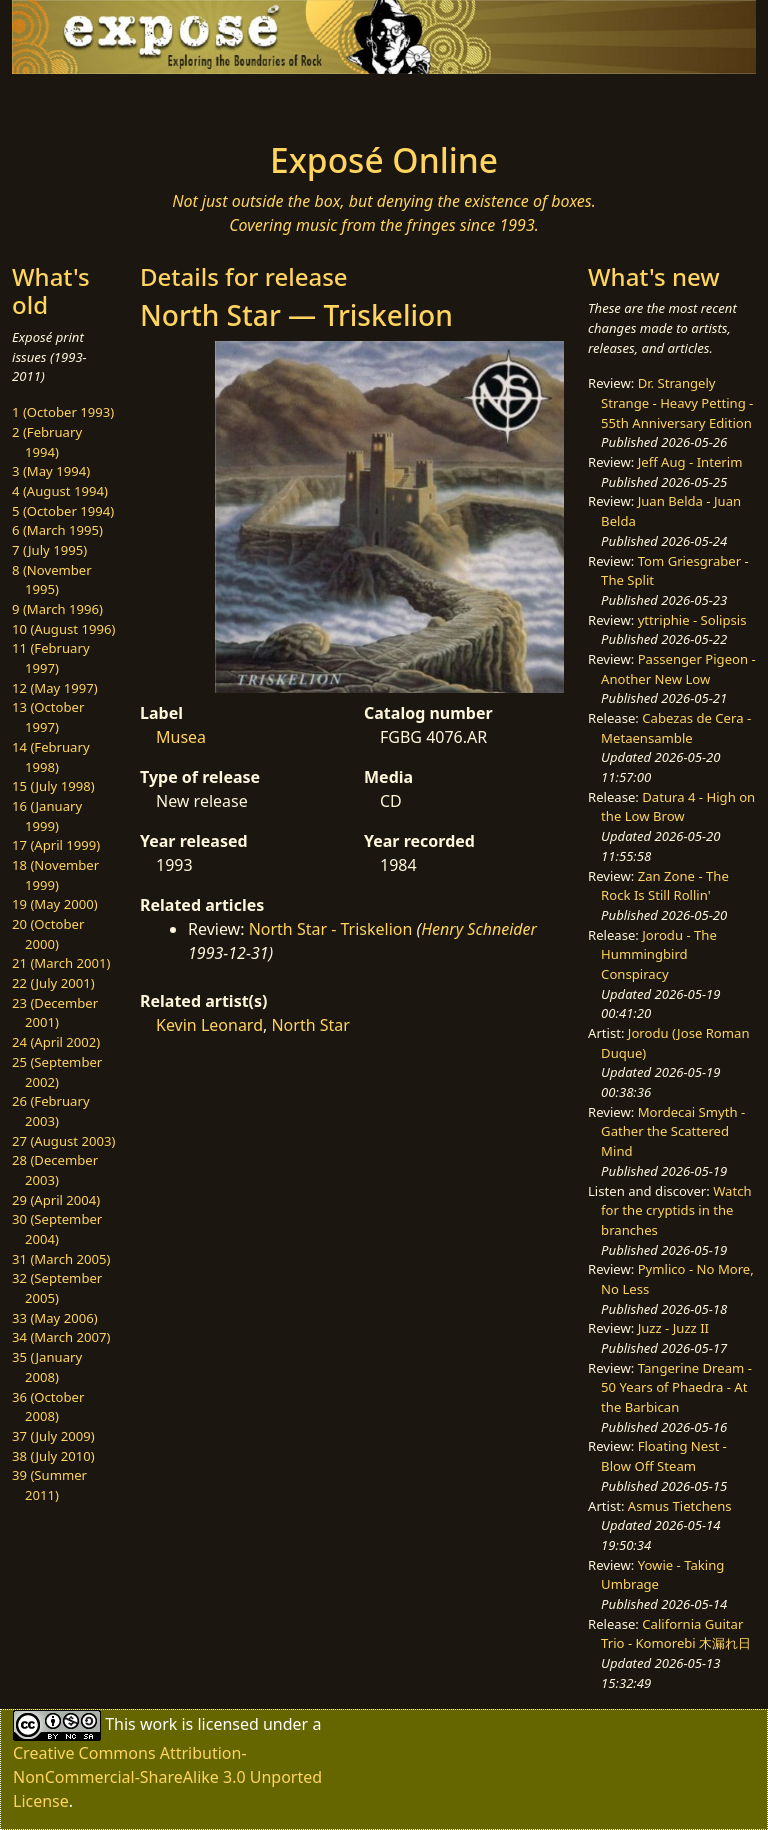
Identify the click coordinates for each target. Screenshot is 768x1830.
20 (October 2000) (48, 934)
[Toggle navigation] (76, 102)
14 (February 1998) (51, 757)
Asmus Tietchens (680, 1506)
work (158, 1724)
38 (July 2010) (53, 1456)
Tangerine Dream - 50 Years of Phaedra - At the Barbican (676, 1387)
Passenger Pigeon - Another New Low (678, 669)
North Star (310, 1025)
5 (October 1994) (63, 511)
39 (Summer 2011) (49, 1485)
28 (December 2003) (55, 1170)
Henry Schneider (479, 929)
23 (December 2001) (55, 1013)
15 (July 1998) (53, 786)
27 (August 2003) (63, 1141)
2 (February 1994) (47, 442)
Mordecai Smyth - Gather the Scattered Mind (673, 1131)
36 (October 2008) (48, 1407)
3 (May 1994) (51, 471)
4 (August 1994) (60, 491)
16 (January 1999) (47, 816)
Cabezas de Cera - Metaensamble (676, 728)
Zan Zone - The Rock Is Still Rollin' (665, 886)
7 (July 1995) (49, 550)
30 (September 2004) (57, 1229)
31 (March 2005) (61, 1259)
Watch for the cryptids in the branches (676, 1210)
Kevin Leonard (209, 1025)
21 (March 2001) (61, 963)
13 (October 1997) (48, 717)
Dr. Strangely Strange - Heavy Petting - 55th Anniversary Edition (677, 402)
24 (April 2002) (56, 1042)
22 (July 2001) (53, 983)
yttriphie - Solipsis (692, 620)
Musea (181, 737)
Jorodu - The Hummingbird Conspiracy (659, 954)
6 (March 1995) (57, 530)
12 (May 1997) (55, 688)
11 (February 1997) (51, 658)
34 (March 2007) (61, 1337)
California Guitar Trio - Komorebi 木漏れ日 (676, 1634)
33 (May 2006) (55, 1318)
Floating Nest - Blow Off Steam (664, 1456)
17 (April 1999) (56, 845)
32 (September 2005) (57, 1288)
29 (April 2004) (56, 1200)
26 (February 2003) (51, 1111)
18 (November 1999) (55, 875)
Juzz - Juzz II (673, 1328)
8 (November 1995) (52, 580)
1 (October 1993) (63, 412)
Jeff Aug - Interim (690, 462)
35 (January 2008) (47, 1367)
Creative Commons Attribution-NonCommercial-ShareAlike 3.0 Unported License (167, 1777)
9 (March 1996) (57, 609)
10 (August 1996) (63, 629)
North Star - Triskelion (331, 929)
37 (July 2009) (53, 1436)
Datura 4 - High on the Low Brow (678, 807)
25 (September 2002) (57, 1072)
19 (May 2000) (55, 904)
